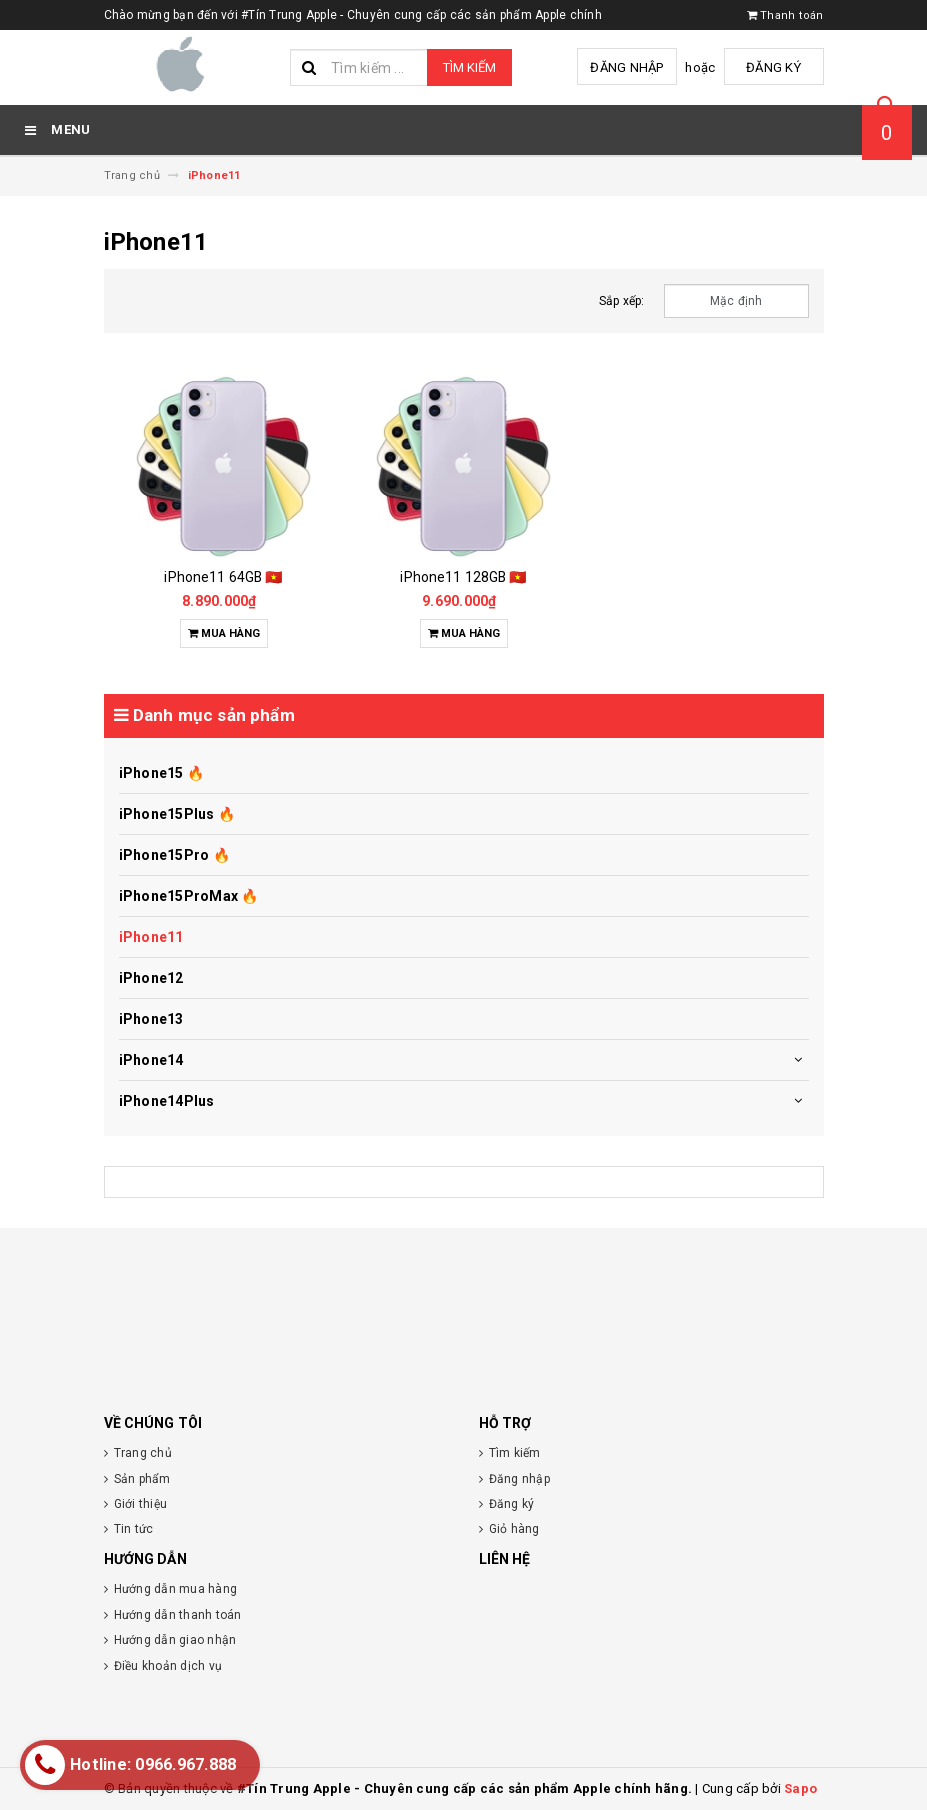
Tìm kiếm (469, 67)
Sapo (800, 1788)
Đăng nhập (626, 67)
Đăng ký (773, 67)
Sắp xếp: (622, 301)
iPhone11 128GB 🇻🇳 (463, 577)
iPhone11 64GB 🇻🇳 (223, 577)
